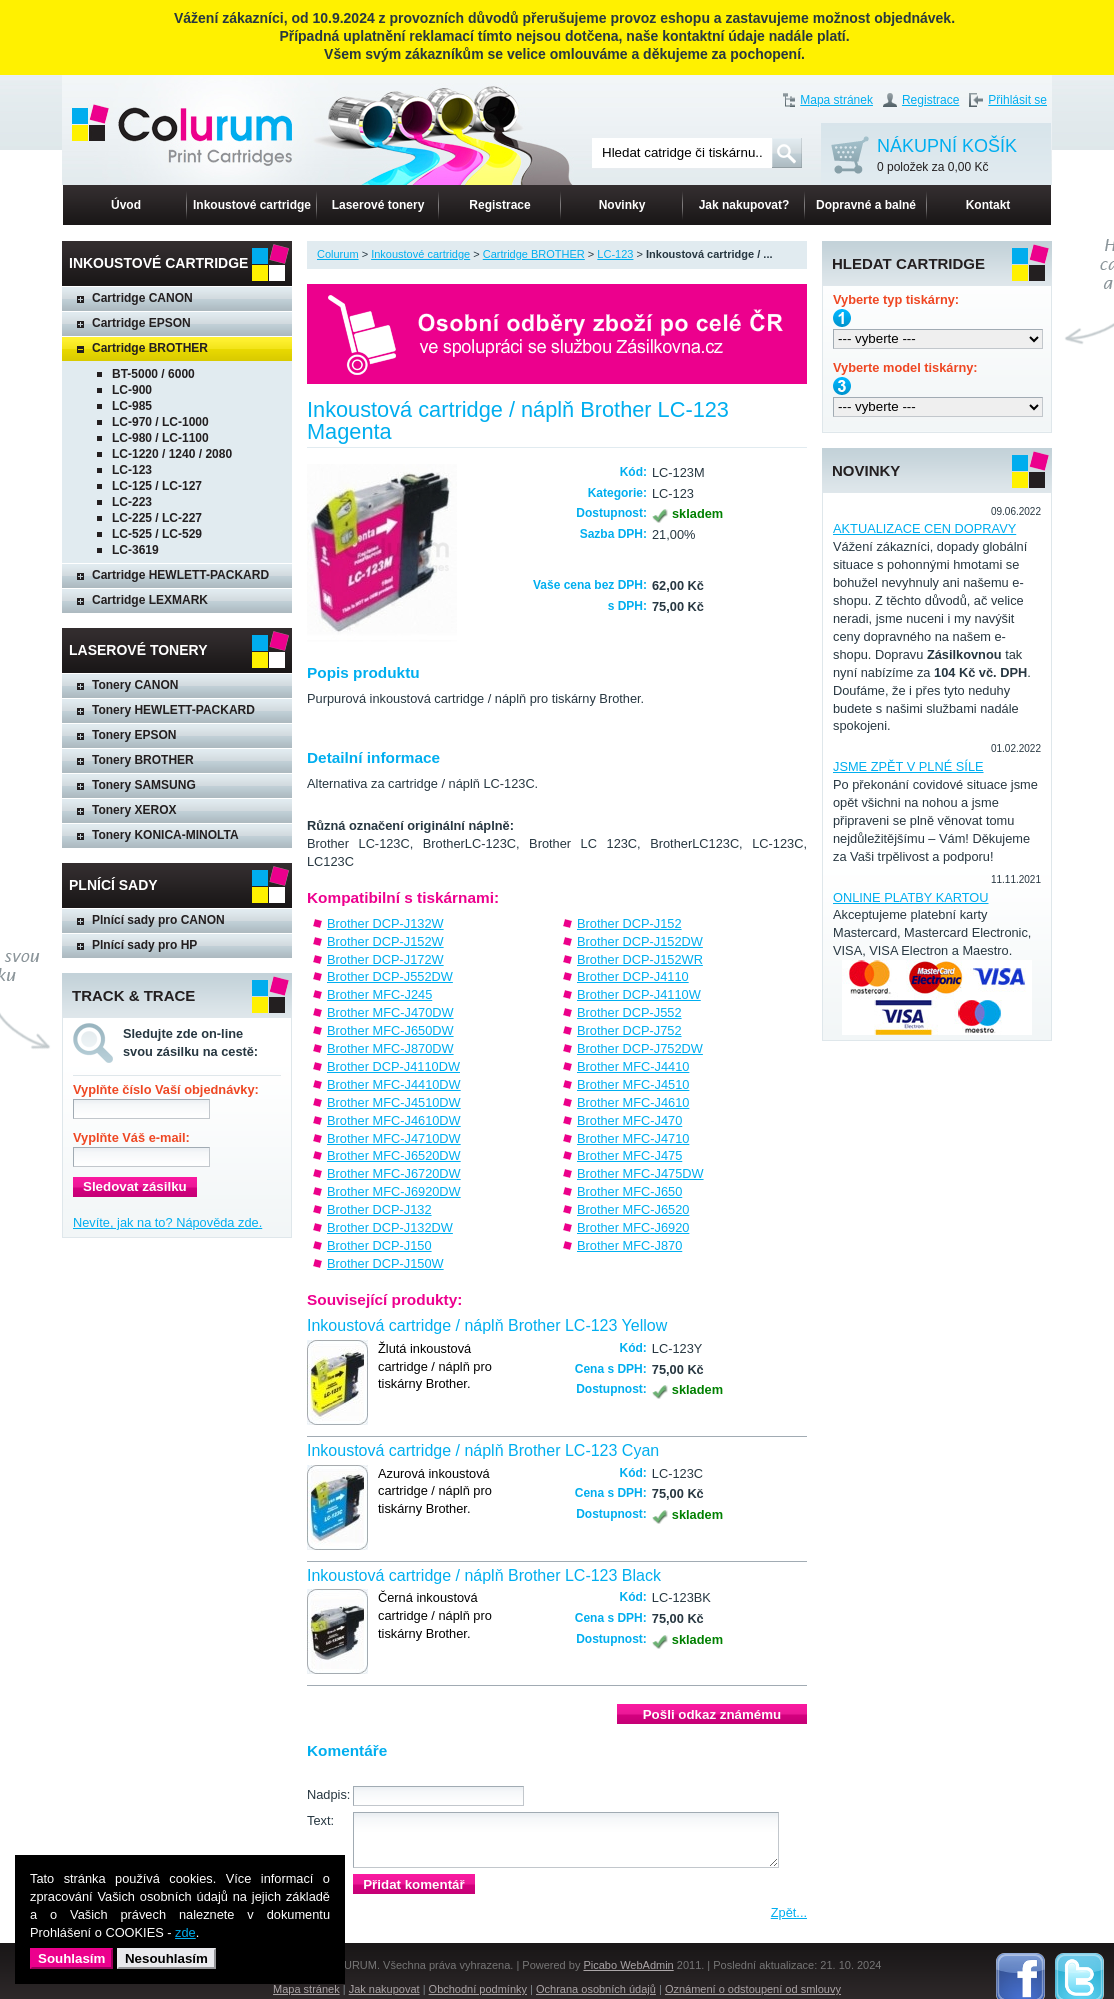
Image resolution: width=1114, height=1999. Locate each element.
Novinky (622, 205)
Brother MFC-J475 (629, 1155)
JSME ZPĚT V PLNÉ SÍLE (908, 766)
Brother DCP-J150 (379, 1245)
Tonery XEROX (134, 810)
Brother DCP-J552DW (390, 976)
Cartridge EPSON (141, 323)
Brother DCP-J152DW (640, 941)
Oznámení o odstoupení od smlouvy (753, 1989)
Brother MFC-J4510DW (394, 1102)
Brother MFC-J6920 (633, 1227)
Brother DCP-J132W (385, 923)
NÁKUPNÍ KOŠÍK (947, 156)
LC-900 (132, 390)
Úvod (126, 205)
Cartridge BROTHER (150, 348)
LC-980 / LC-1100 (160, 438)
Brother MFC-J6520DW (394, 1155)
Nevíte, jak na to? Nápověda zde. (167, 1222)
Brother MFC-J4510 (633, 1084)
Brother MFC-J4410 (633, 1066)
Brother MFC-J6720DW (394, 1173)
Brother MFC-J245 (379, 994)
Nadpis (327, 1794)
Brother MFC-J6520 (633, 1209)
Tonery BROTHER (143, 760)
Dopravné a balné (866, 205)
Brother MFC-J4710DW (394, 1138)
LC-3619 (135, 550)
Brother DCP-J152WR (640, 959)
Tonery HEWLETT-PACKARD (173, 710)
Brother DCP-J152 (629, 923)
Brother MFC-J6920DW (394, 1191)
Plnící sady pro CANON (158, 920)
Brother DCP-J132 (379, 1209)
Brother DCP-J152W (385, 941)
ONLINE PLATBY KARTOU (911, 897)
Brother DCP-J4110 (633, 976)
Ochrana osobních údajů (596, 1989)
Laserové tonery (378, 205)
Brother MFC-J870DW (390, 1048)
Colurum (338, 254)
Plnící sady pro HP (144, 945)
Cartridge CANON (142, 298)
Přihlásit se (1017, 100)
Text (318, 1820)
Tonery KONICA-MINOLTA (165, 835)
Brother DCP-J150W (385, 1263)
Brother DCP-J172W (385, 959)
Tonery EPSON (134, 735)
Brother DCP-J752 (629, 1030)
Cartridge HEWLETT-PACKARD (180, 575)
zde (185, 1932)
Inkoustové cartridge (252, 205)
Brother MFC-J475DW (640, 1173)
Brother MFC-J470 (629, 1120)
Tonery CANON (135, 685)
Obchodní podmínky (478, 1989)
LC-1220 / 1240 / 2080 (172, 454)
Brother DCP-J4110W (639, 994)
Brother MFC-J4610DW (394, 1120)
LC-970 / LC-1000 (160, 422)
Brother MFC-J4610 (633, 1102)
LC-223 (132, 502)
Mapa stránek (836, 100)
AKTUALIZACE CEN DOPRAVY (924, 528)
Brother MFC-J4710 (633, 1138)
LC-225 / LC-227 (157, 518)
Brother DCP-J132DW (390, 1227)
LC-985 (132, 406)
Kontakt (988, 205)
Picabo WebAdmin (628, 1965)
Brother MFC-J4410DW (394, 1084)
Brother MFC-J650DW (390, 1030)
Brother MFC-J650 (629, 1191)
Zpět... (789, 1912)
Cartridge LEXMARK (150, 600)
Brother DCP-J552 (629, 1012)
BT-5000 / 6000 (153, 374)
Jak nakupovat (384, 1989)
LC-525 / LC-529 (157, 534)
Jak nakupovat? (744, 205)
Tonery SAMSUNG (144, 785)
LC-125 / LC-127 (157, 486)
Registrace (930, 100)
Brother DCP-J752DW (640, 1048)
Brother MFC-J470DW (390, 1012)
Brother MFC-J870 (629, 1245)
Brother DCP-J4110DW (393, 1066)
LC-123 (132, 470)
